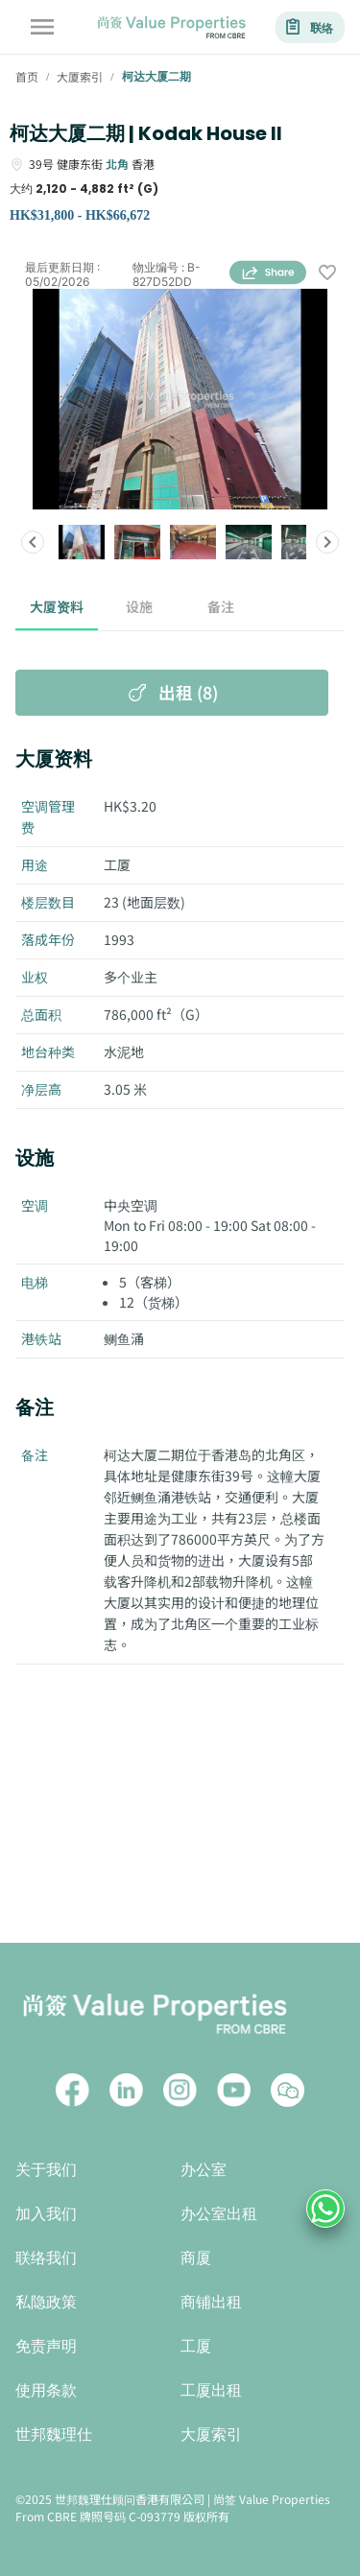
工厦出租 (211, 2390)
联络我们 (46, 2258)
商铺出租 (211, 2302)
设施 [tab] (139, 607)
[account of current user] (42, 27)
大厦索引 (211, 2434)
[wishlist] (327, 274)
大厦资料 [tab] (56, 607)
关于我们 (46, 2170)
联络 (310, 27)
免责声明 (46, 2346)
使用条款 (46, 2390)
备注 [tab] (221, 607)
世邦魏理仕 (53, 2434)
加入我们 (46, 2214)
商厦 (195, 2258)
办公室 (203, 2170)
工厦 (195, 2346)
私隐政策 (46, 2302)
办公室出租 (218, 2214)
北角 (117, 163)
